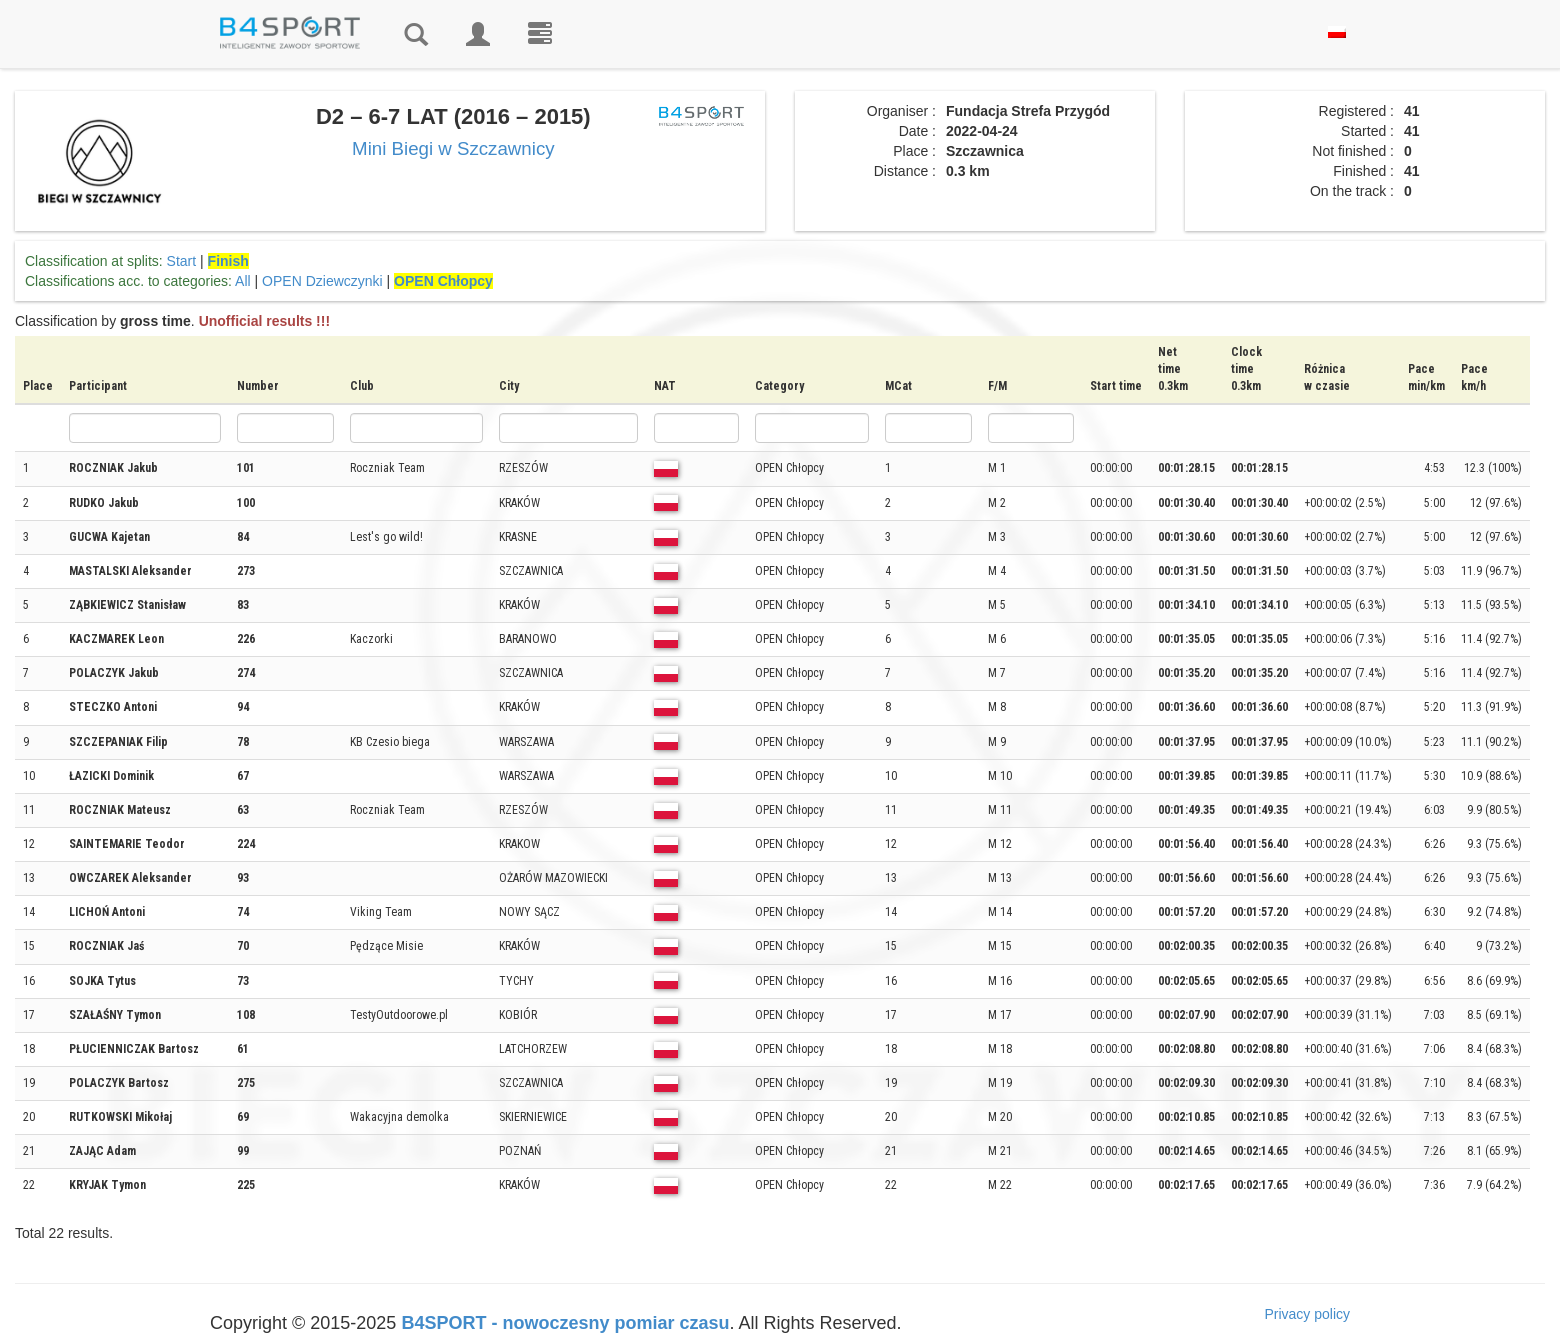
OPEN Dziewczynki (322, 281)
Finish (228, 261)
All (243, 281)
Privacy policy (1307, 1314)
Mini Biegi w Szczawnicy (453, 148)
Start (182, 261)
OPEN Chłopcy (443, 281)
